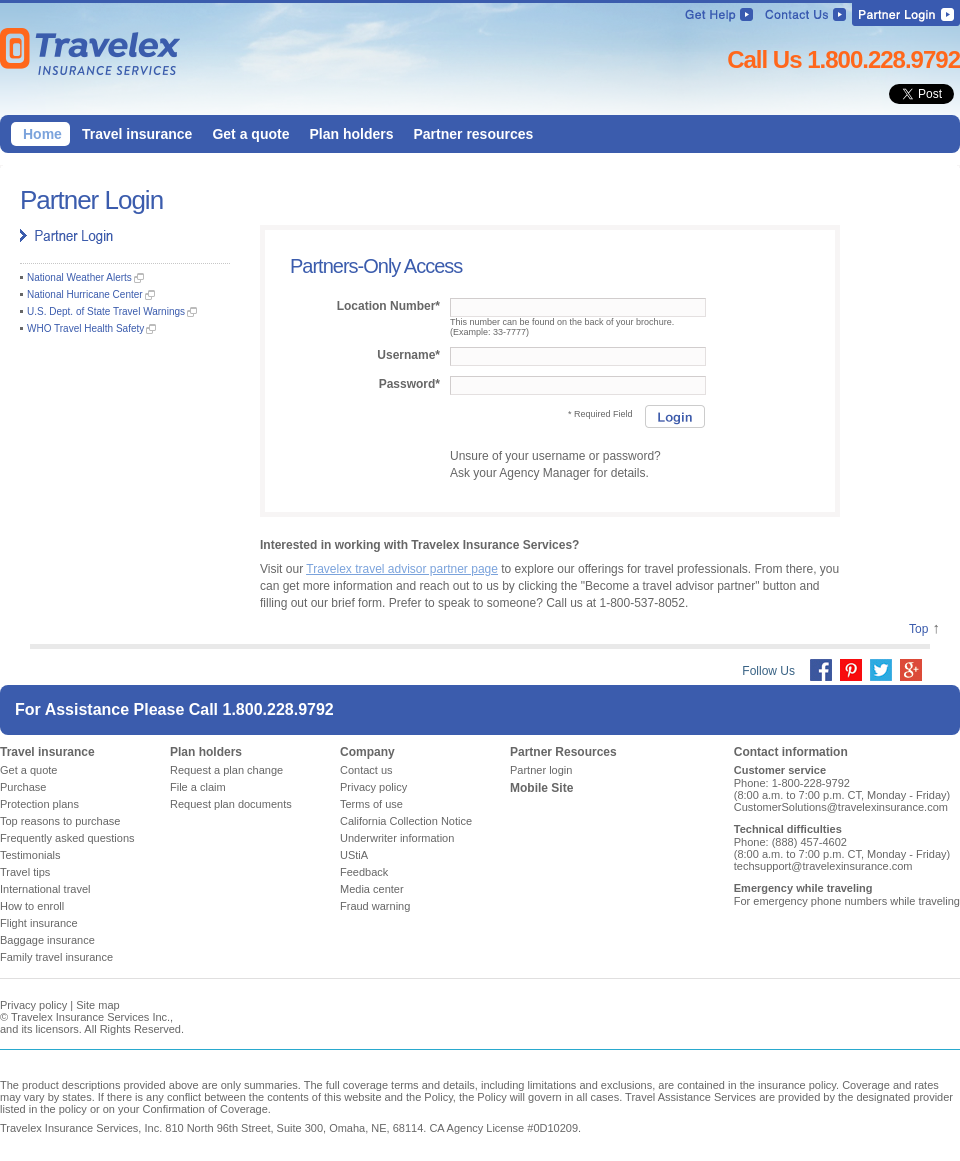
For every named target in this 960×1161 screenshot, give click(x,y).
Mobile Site (541, 788)
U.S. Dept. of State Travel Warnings (106, 311)
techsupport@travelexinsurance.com (823, 866)
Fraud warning (375, 906)
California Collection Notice (406, 821)
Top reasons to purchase (60, 821)
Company (367, 752)
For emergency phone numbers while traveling (847, 901)
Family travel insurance (56, 957)
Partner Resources (563, 752)
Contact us (366, 770)
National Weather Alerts (79, 277)
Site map (97, 1005)
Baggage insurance (47, 940)
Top (918, 629)
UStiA (354, 855)
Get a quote (29, 770)
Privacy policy (373, 787)
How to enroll (32, 906)
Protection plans (39, 804)
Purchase (23, 787)
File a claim (198, 787)
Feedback (364, 872)
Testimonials (30, 855)
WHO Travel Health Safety (85, 328)
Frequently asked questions (67, 838)
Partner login (541, 770)
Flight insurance (39, 923)
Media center (372, 889)
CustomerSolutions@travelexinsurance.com (841, 807)
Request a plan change (226, 770)
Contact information (791, 752)
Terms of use (371, 804)
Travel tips (25, 872)
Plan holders (206, 752)
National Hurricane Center (85, 294)
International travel (45, 889)
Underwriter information (397, 838)
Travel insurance (47, 752)
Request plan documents (231, 804)
